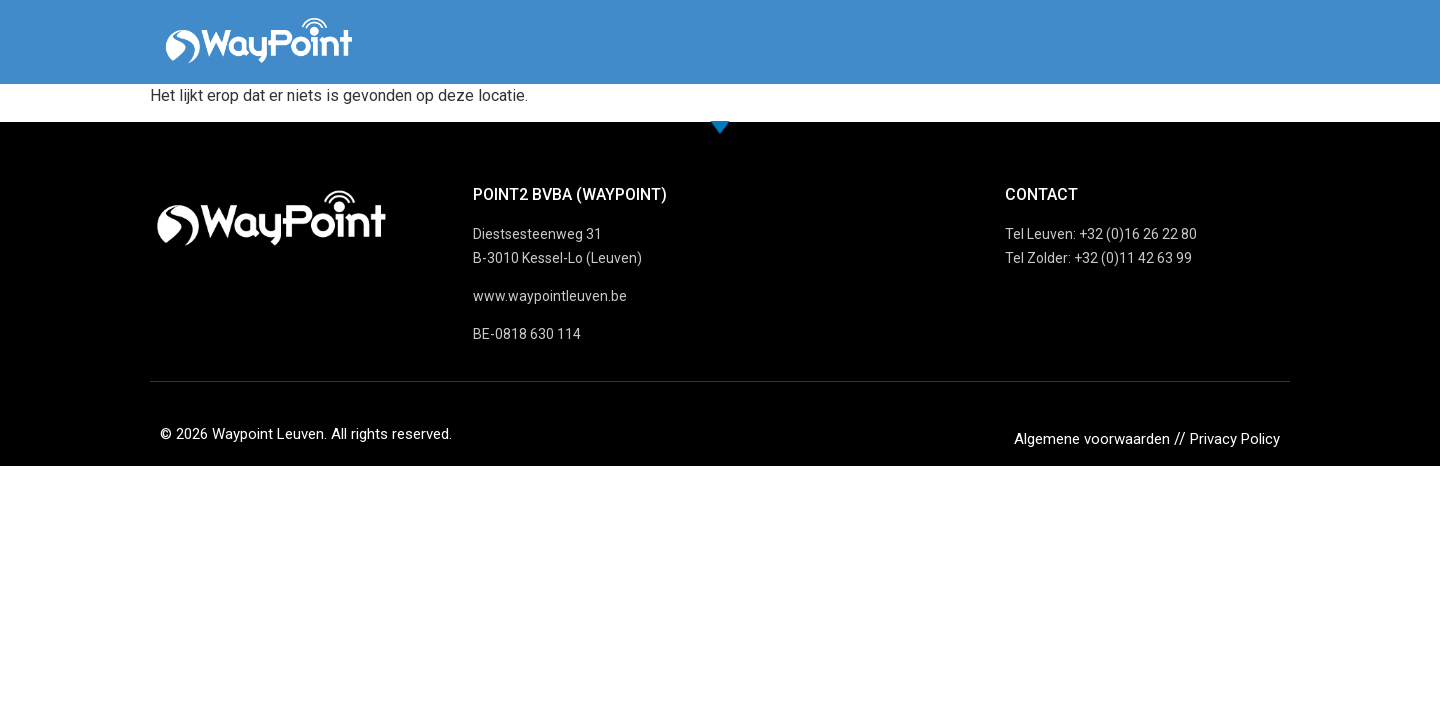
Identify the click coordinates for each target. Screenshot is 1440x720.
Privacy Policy (1235, 439)
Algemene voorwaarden (1092, 439)
